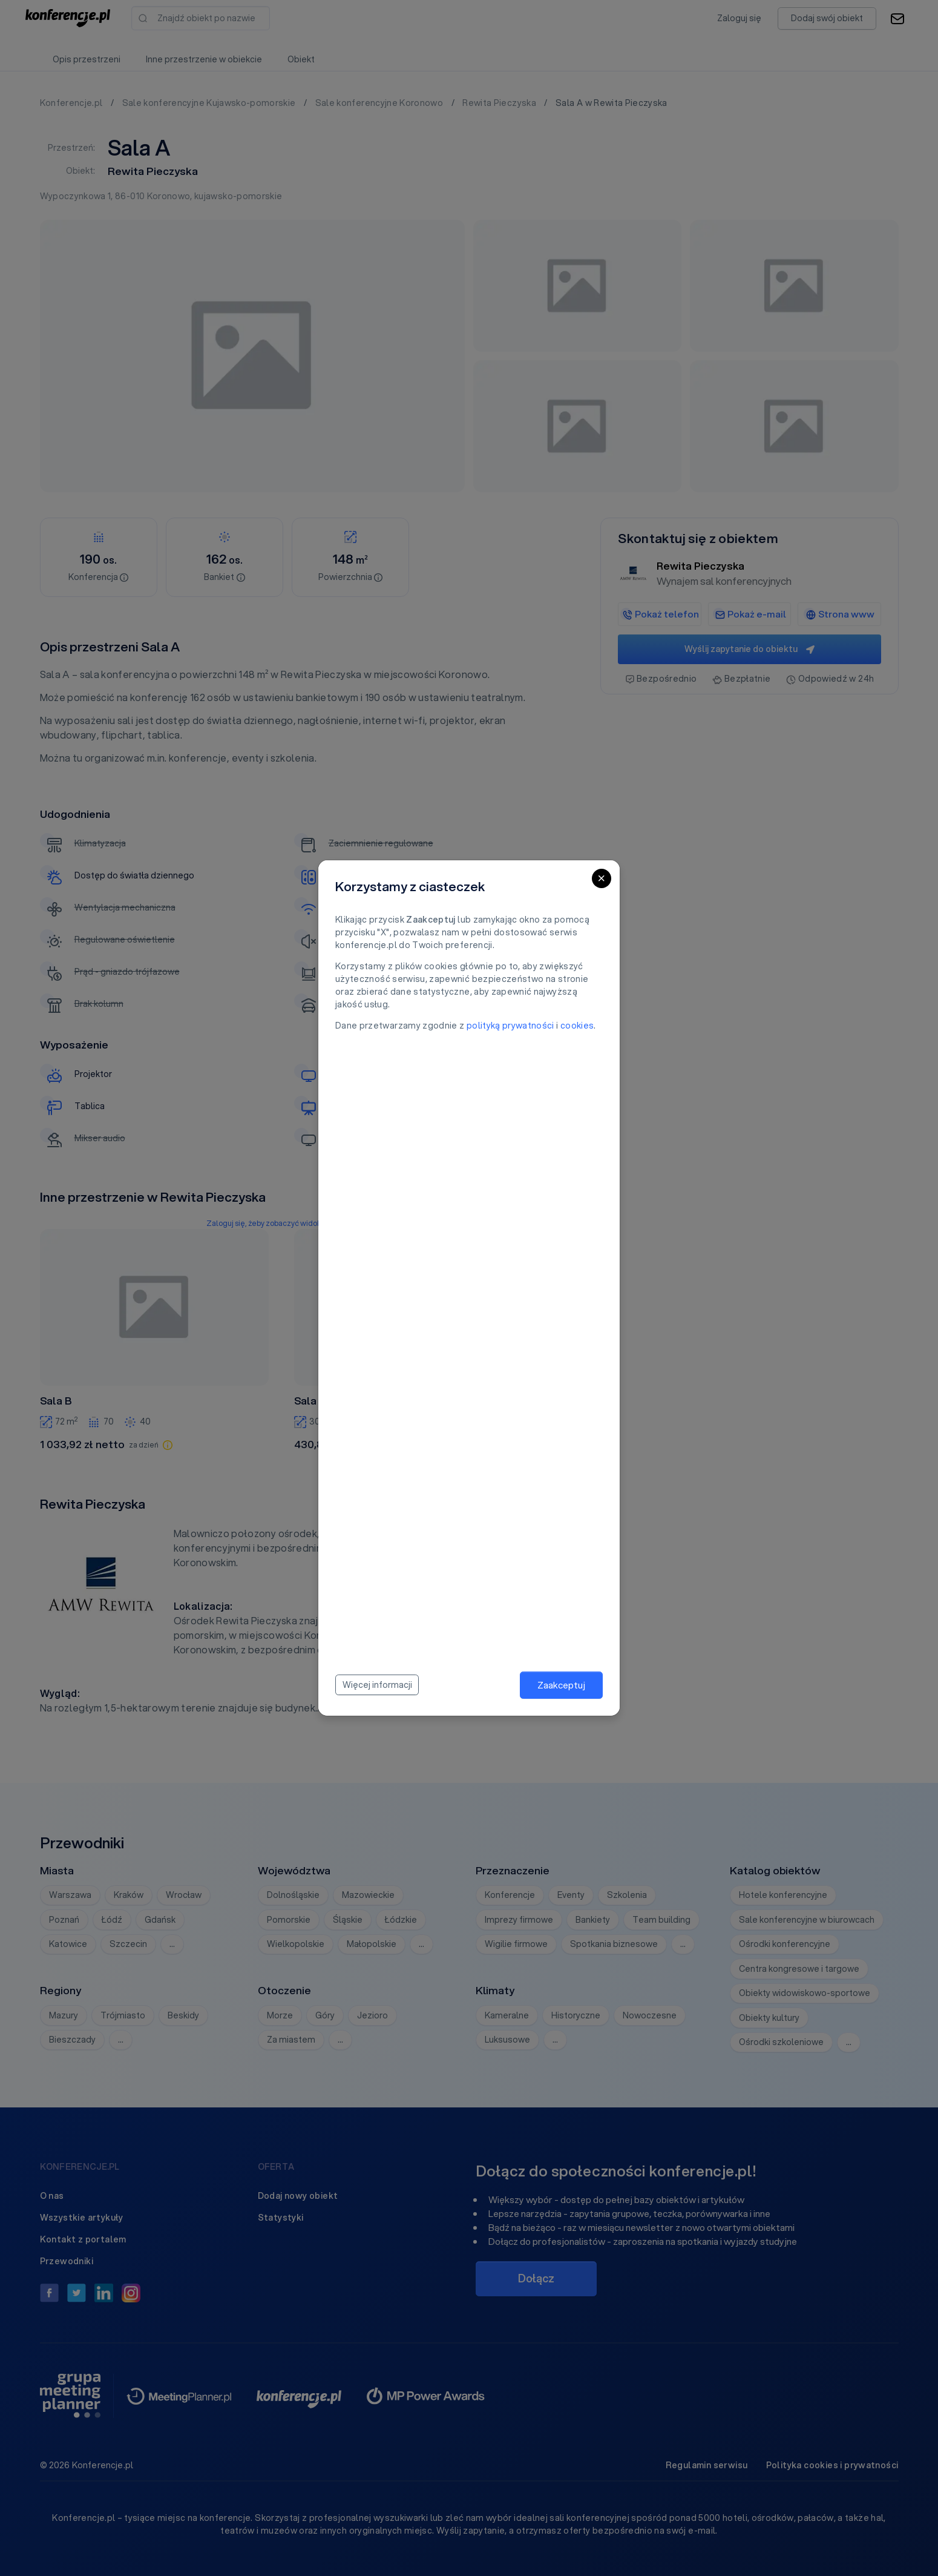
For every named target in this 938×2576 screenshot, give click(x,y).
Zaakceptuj (561, 1685)
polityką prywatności (510, 1026)
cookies (577, 1026)
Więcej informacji (377, 1685)
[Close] (601, 878)
